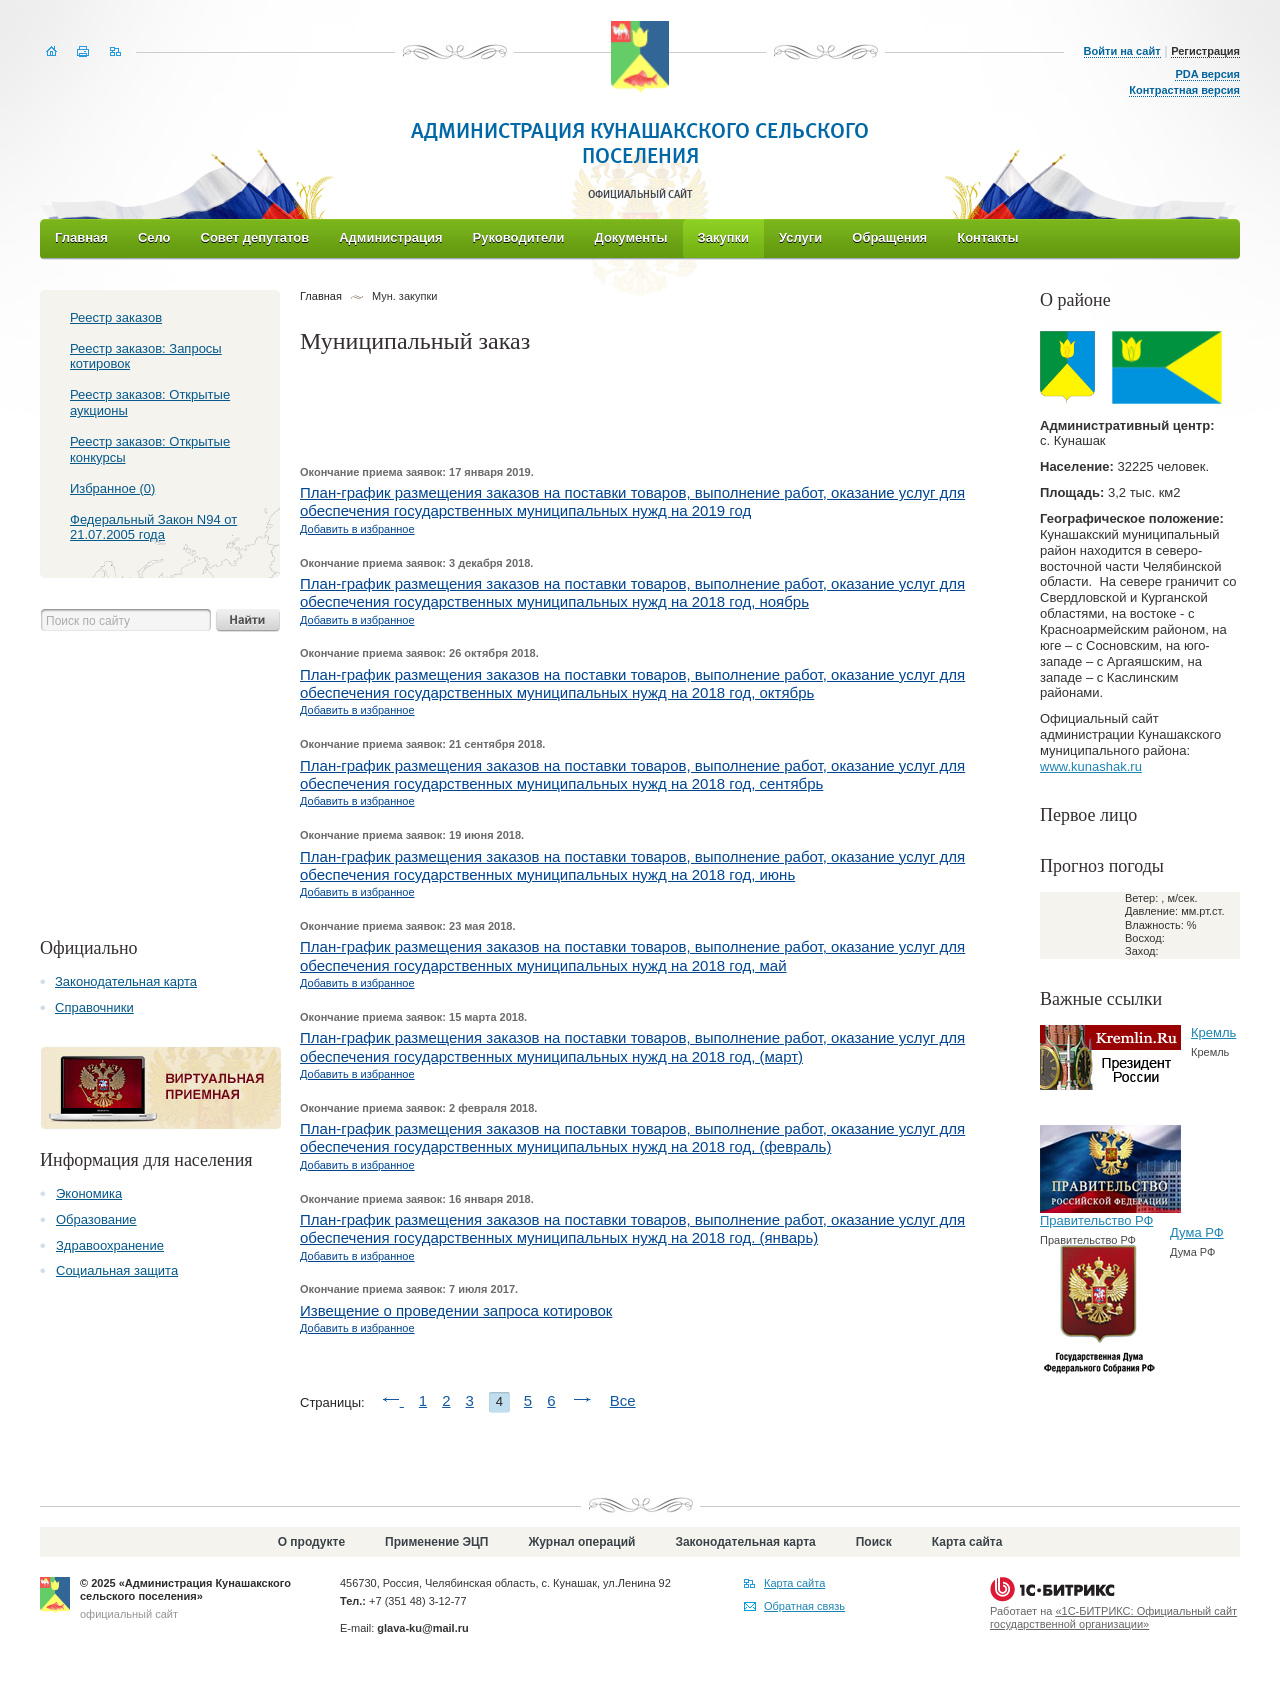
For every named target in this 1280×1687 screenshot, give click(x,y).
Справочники (94, 1007)
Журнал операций (581, 1542)
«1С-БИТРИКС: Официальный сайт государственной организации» (1113, 1617)
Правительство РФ (1096, 1220)
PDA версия (1207, 74)
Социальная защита (117, 1270)
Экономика (89, 1193)
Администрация (390, 237)
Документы (630, 237)
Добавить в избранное (357, 529)
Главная (81, 237)
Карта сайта (967, 1542)
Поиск (874, 1542)
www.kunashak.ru (1091, 766)
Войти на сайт (1122, 51)
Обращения (889, 237)
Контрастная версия (1184, 90)
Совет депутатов (255, 237)
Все (623, 1400)
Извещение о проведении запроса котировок (456, 1310)
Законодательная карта (126, 981)
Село (154, 237)
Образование (96, 1219)
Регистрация (1205, 51)
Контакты (987, 237)
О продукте (311, 1542)
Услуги (800, 237)
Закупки (723, 237)
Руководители (519, 237)
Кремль (1213, 1032)
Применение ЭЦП (436, 1542)
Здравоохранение (110, 1245)
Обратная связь (804, 1606)
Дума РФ (1197, 1232)
